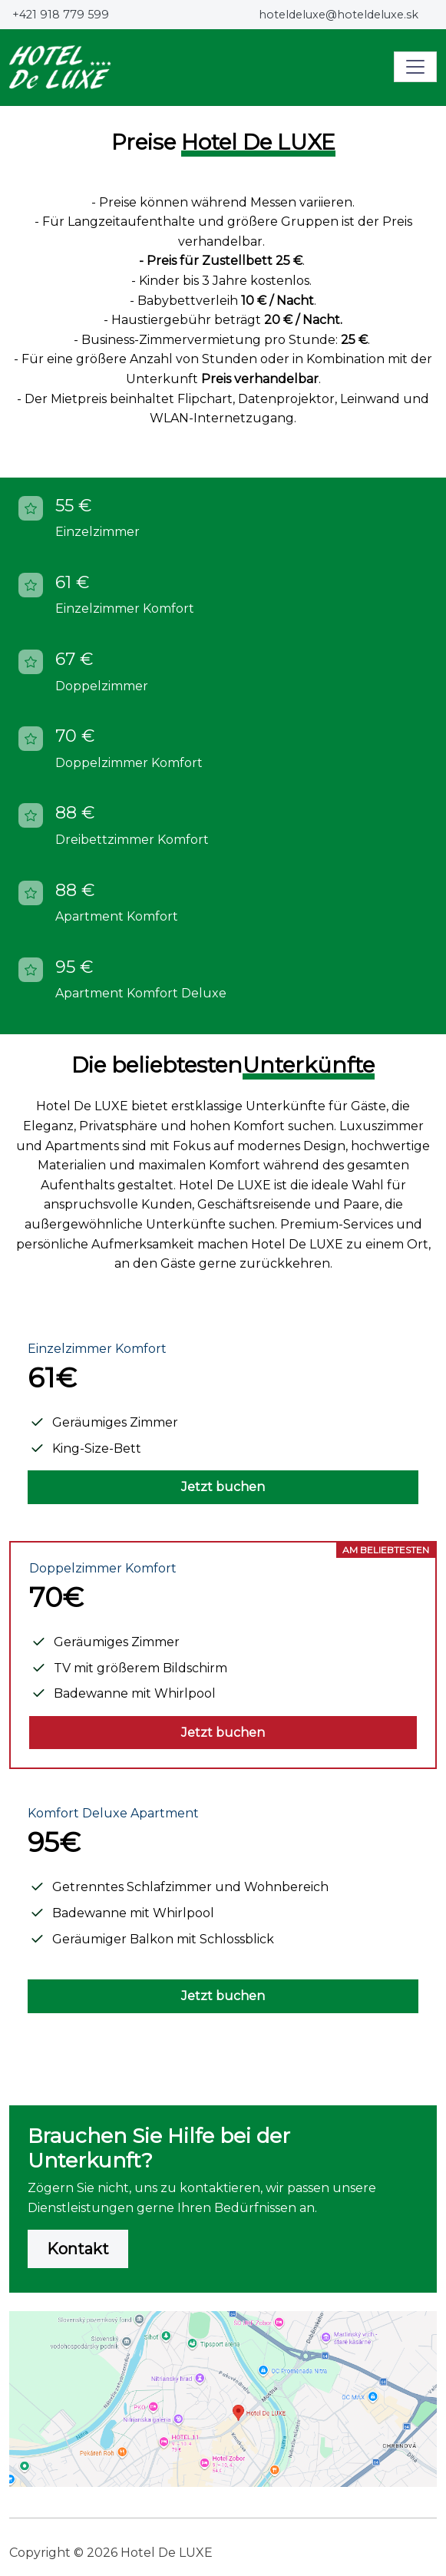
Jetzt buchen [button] (223, 1487)
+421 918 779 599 (60, 14)
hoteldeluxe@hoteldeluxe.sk (338, 14)
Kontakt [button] (78, 2249)
